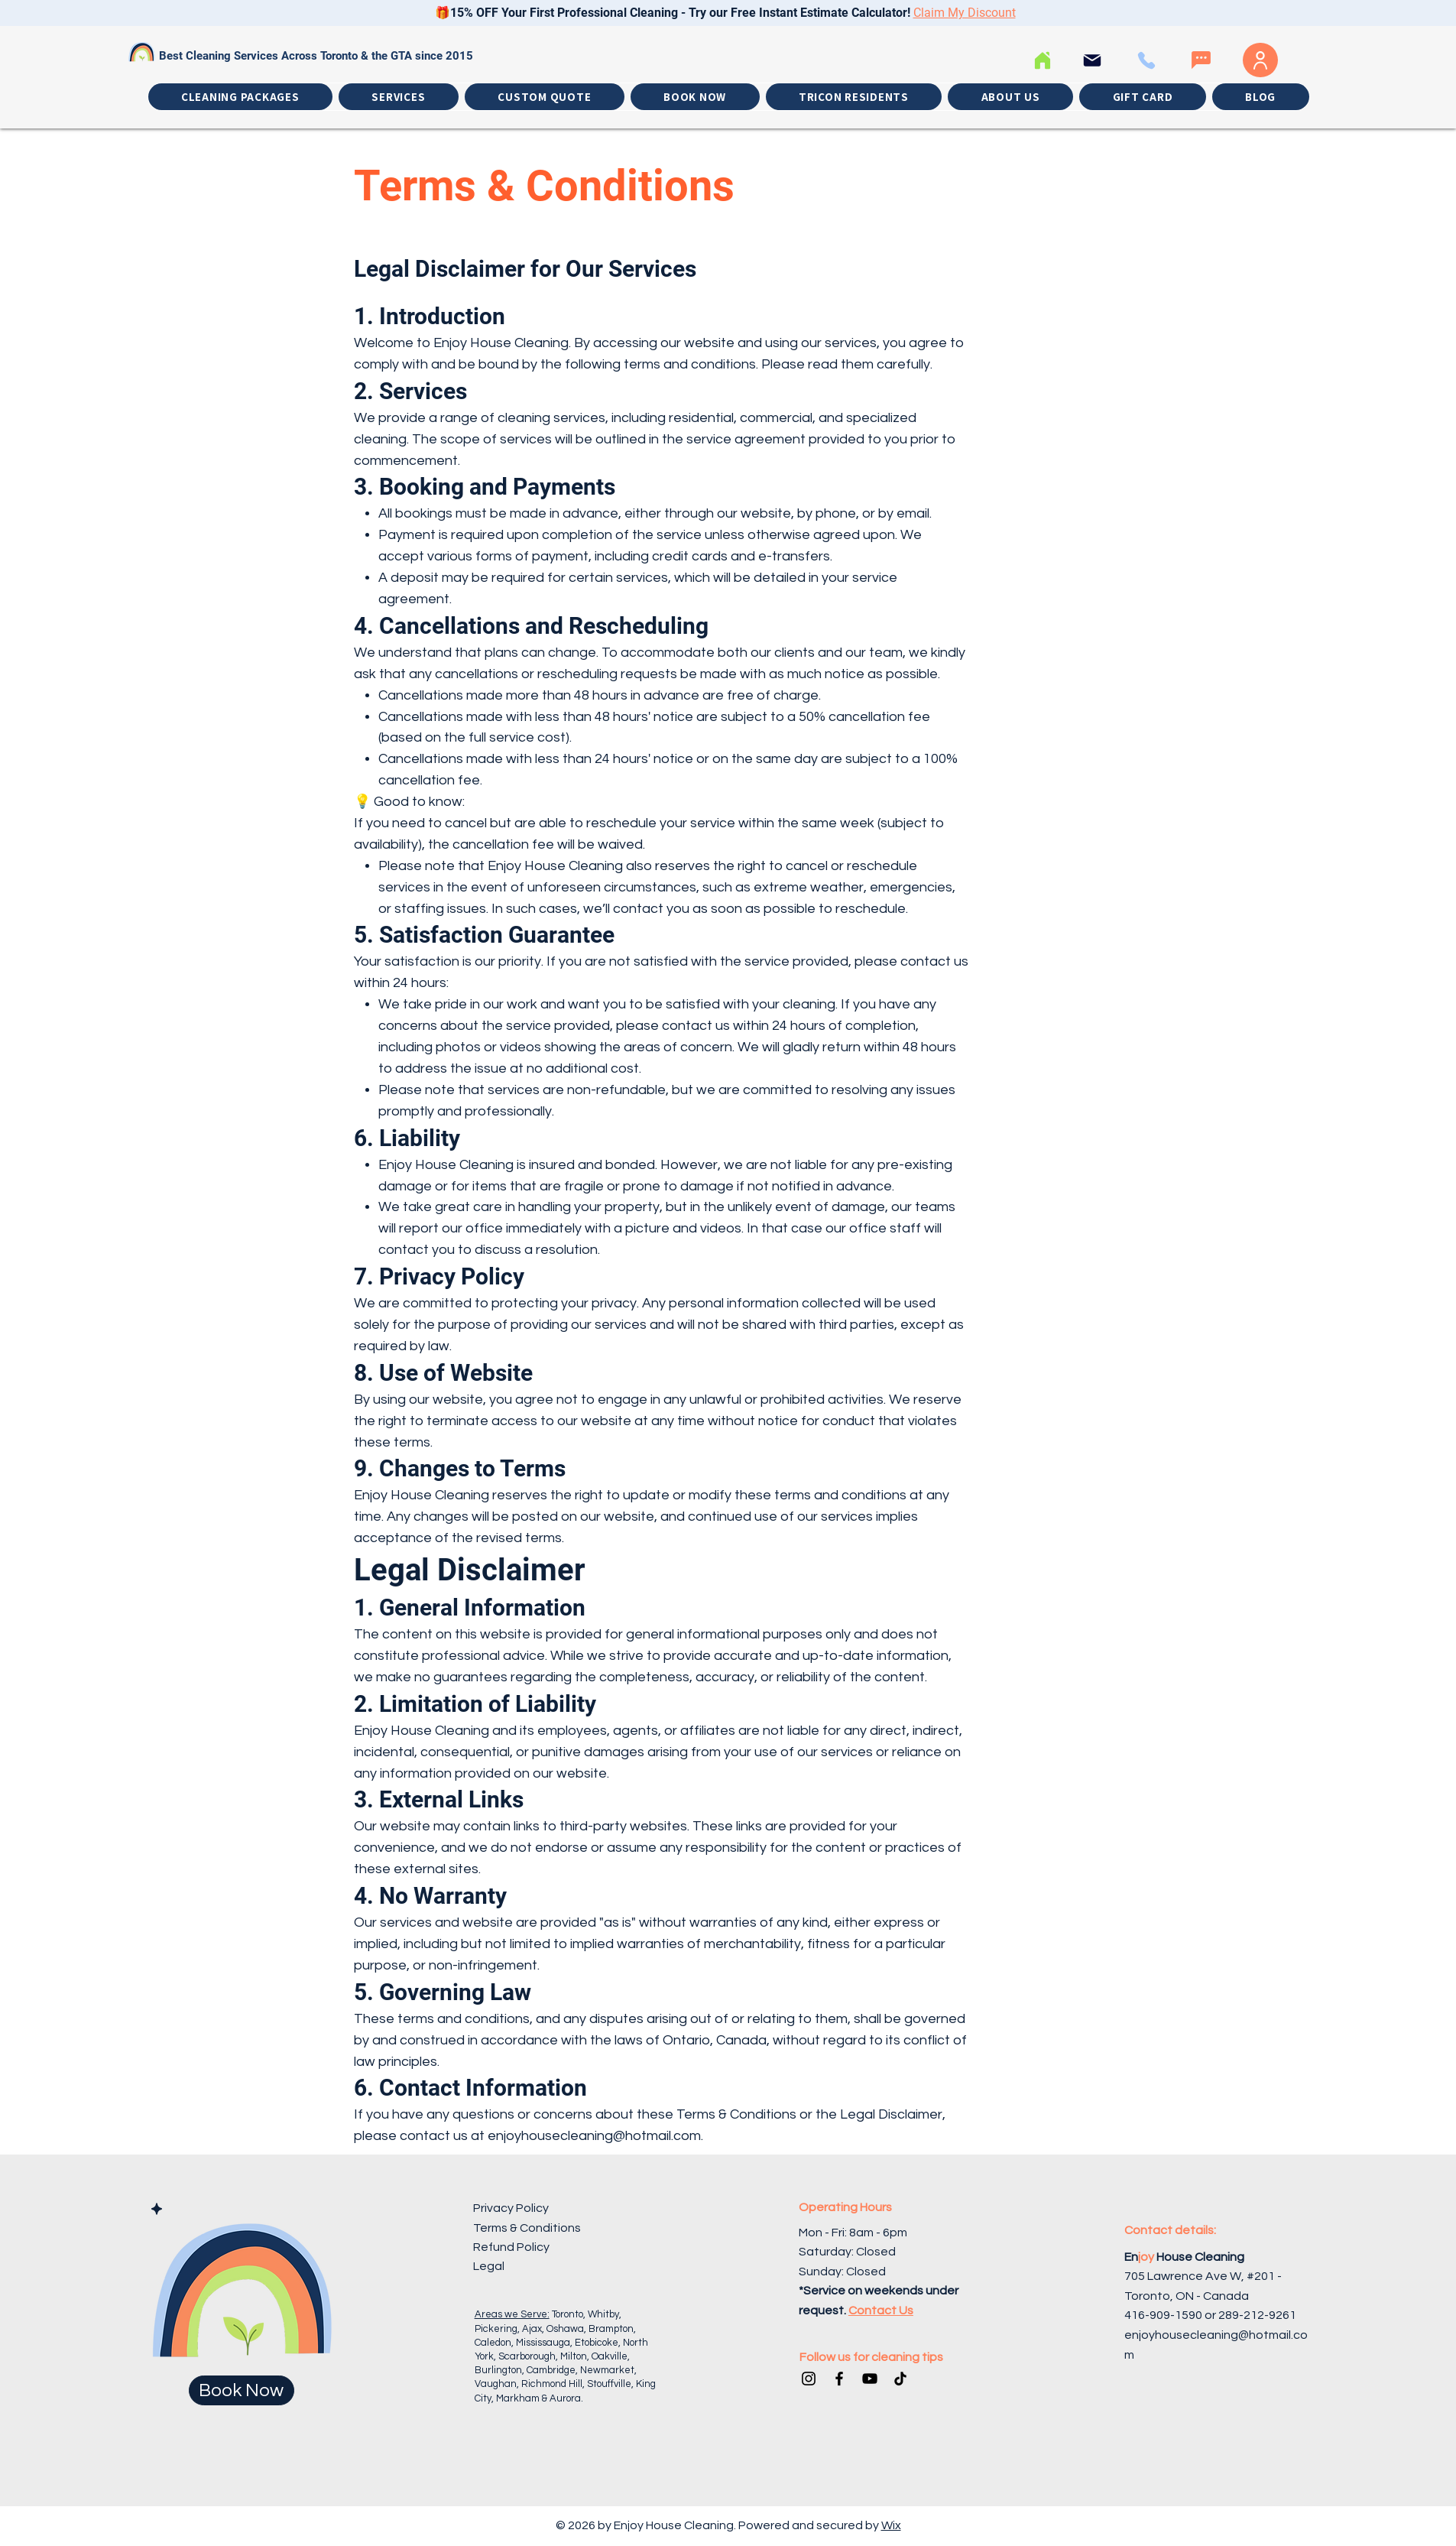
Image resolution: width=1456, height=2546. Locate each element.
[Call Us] (1147, 60)
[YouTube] (870, 2378)
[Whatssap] (1201, 60)
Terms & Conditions (527, 2228)
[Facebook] (839, 2378)
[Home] (1042, 60)
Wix (891, 2525)
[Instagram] (808, 2378)
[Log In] (1260, 60)
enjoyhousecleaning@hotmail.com (594, 2136)
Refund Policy (511, 2247)
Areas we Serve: (512, 2314)
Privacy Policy (511, 2208)
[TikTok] (900, 2378)
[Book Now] (241, 2390)
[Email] (1092, 60)
